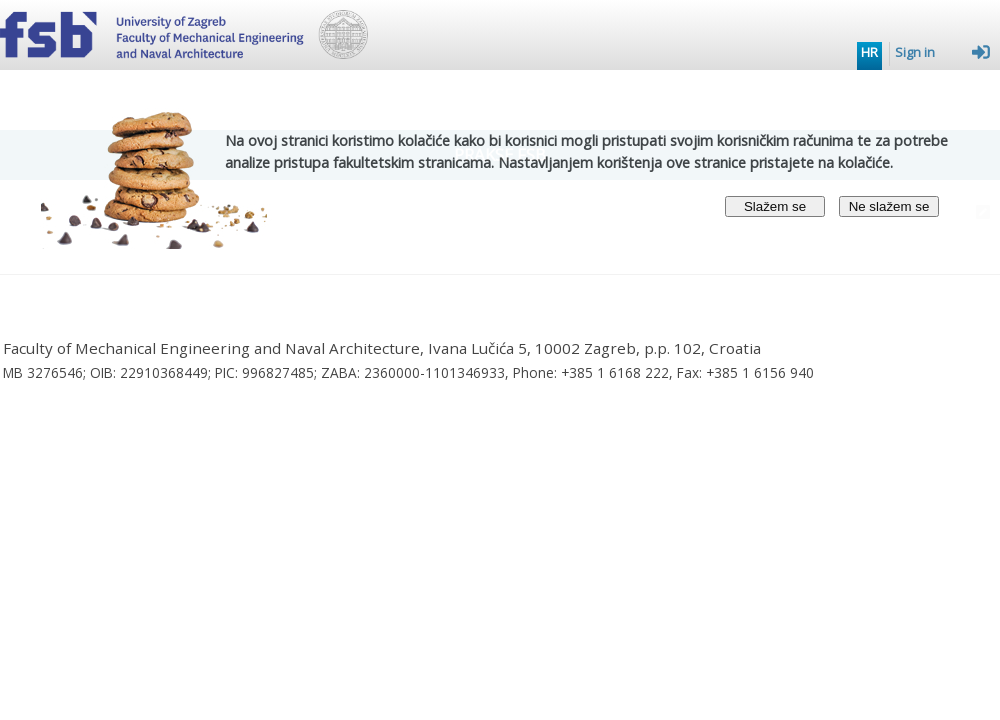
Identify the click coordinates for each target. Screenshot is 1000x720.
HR (869, 52)
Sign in (942, 52)
